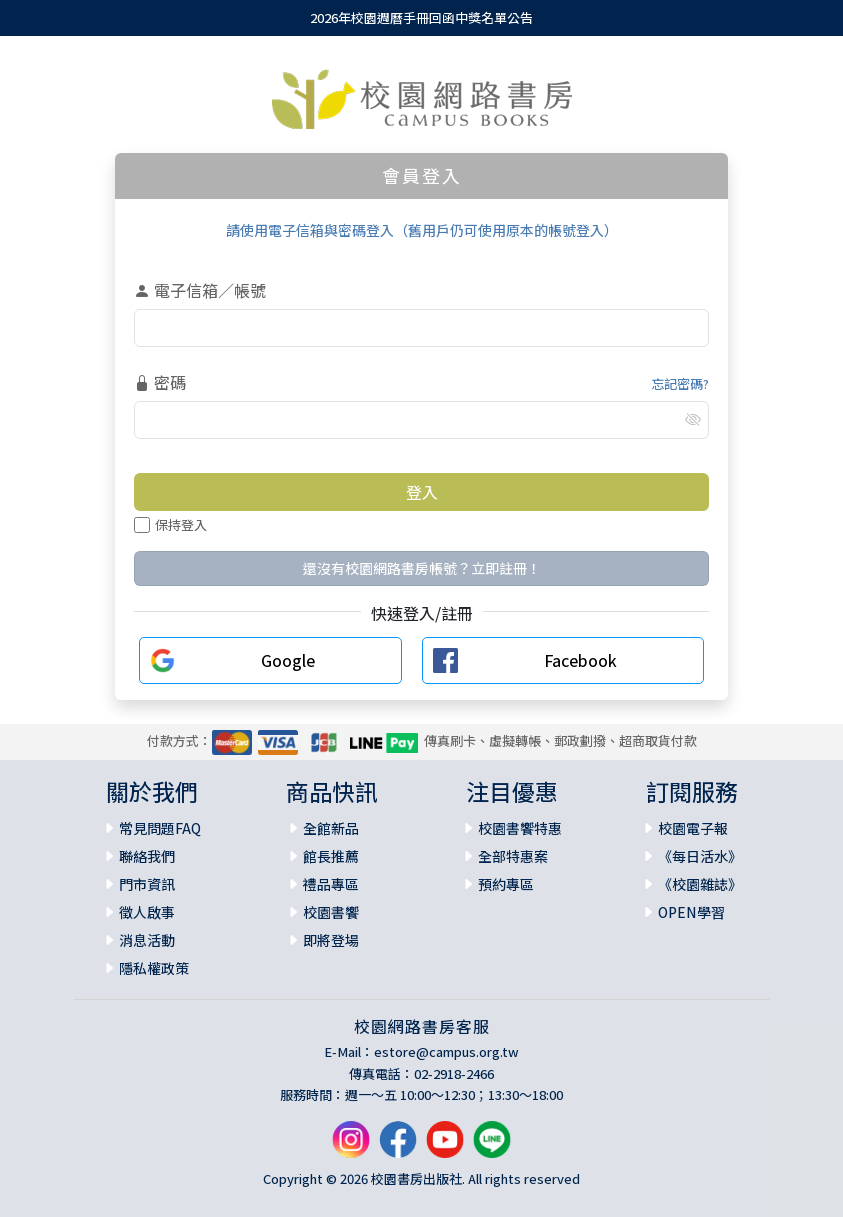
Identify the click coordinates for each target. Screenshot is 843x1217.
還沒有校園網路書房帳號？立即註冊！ (422, 568)
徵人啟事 (147, 912)
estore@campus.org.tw (446, 1051)
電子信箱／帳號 (200, 290)
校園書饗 (331, 912)
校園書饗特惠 (520, 828)
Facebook (580, 660)
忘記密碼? (680, 383)
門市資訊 (147, 884)
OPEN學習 (691, 912)
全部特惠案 (513, 856)
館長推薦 (331, 856)
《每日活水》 (700, 856)
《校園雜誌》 (700, 884)
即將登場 (331, 940)
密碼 (160, 382)
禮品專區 (331, 884)
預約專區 (506, 884)
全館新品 (331, 828)
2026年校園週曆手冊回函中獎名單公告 (421, 17)
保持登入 (170, 524)
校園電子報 (693, 828)
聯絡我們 (147, 856)
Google (288, 660)
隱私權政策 (154, 968)
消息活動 (147, 940)
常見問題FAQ (160, 828)
